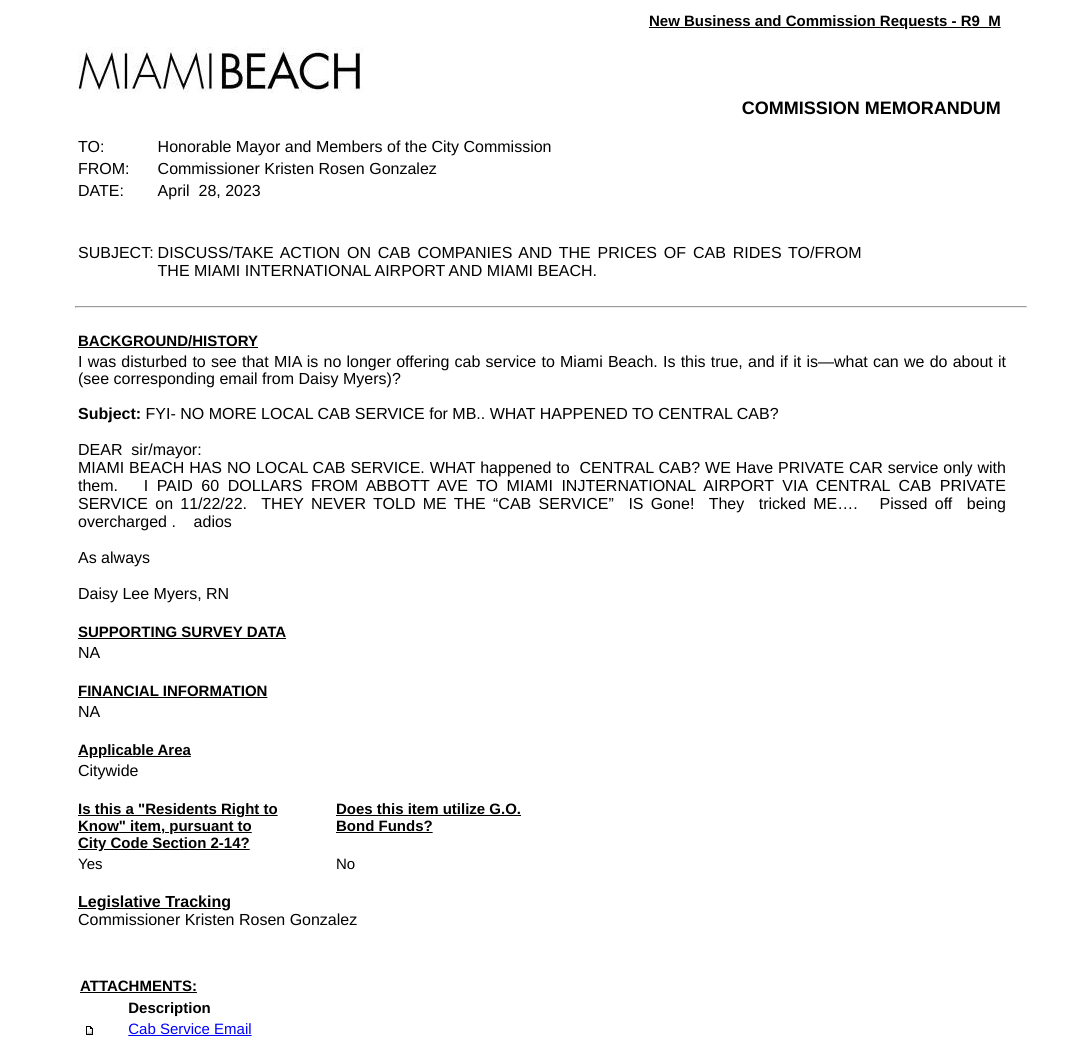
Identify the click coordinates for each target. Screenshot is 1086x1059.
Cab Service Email (189, 1029)
